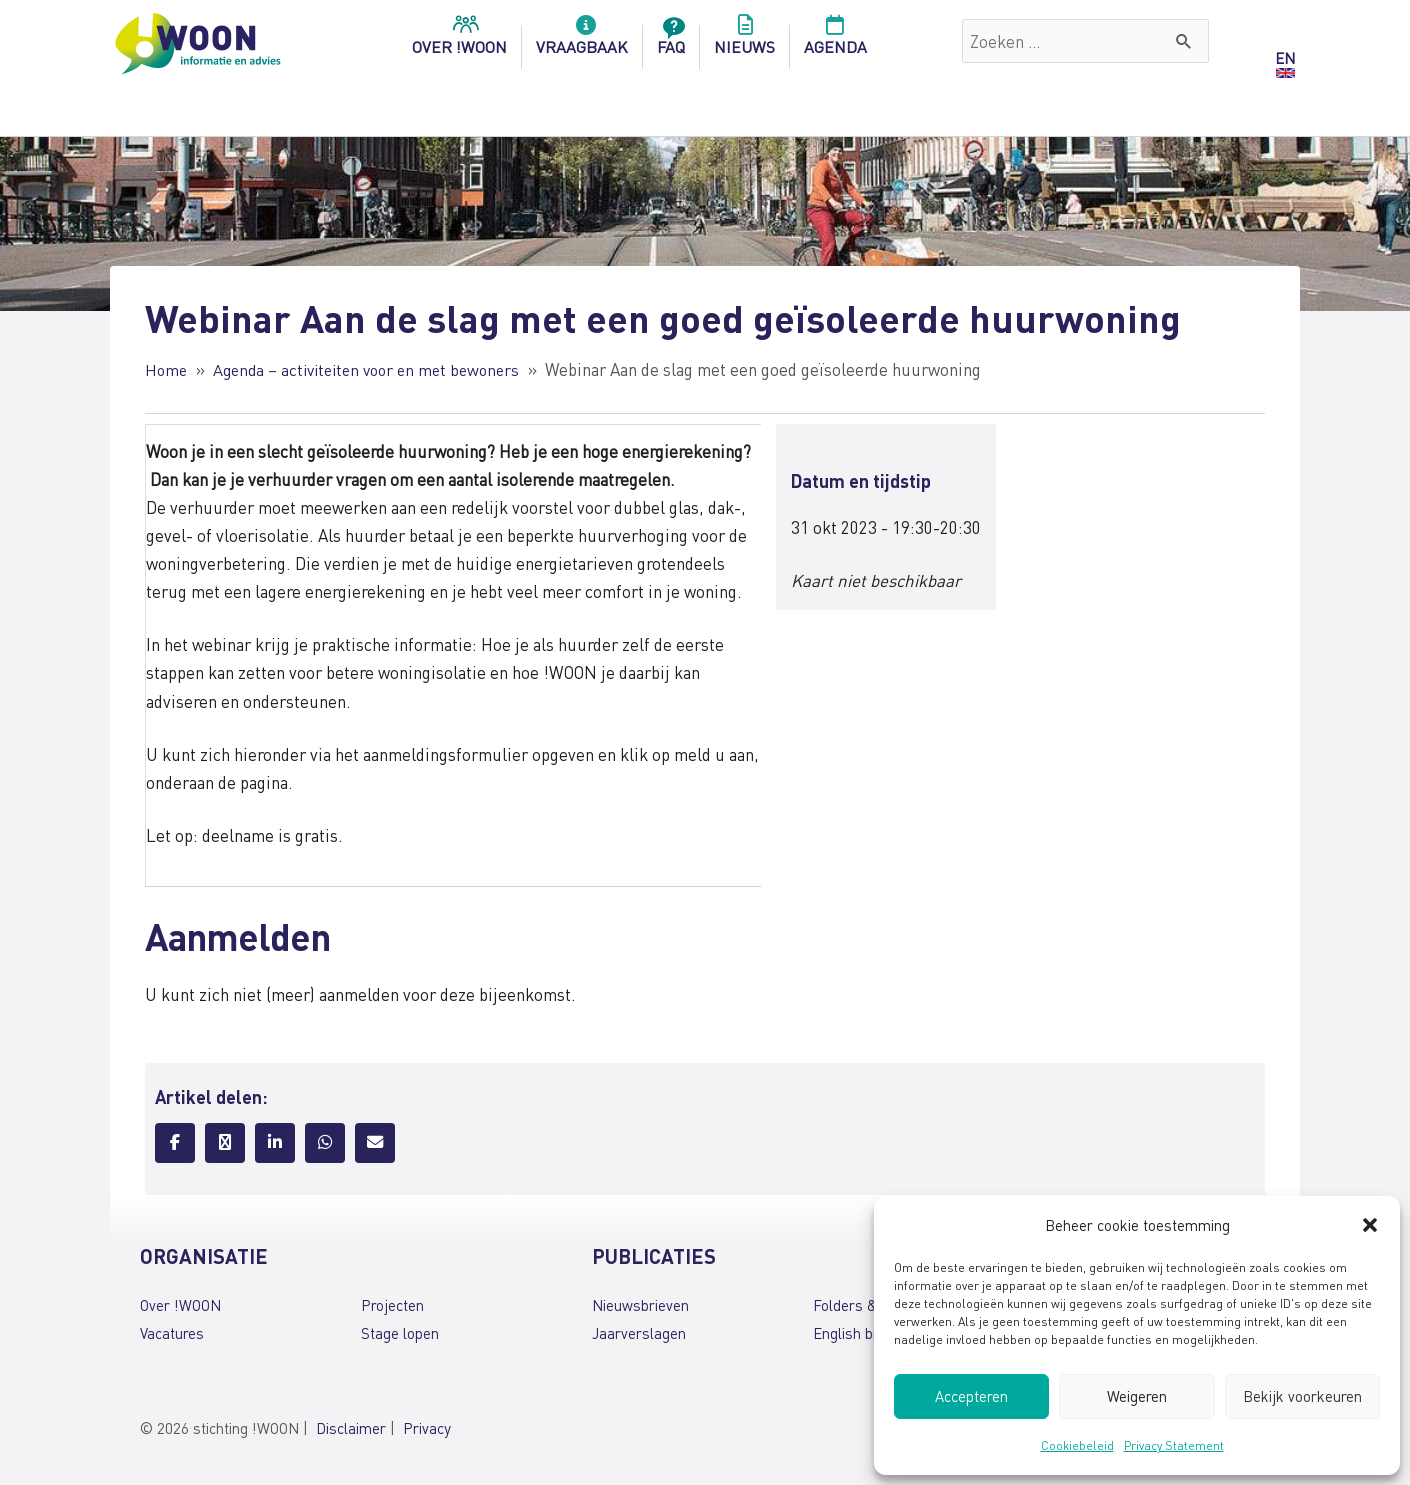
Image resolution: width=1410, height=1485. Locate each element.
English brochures (871, 1333)
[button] (1370, 1225)
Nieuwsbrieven (640, 1305)
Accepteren (971, 1396)
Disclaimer (351, 1428)
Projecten (392, 1305)
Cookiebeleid (1077, 1445)
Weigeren (1137, 1396)
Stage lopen (400, 1333)
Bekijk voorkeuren (1302, 1396)
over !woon (459, 41)
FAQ (671, 41)
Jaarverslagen (639, 1333)
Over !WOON (180, 1305)
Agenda (835, 41)
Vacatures (172, 1333)
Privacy (427, 1428)
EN (1285, 58)
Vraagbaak (582, 41)
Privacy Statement (1174, 1445)
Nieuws (744, 41)
